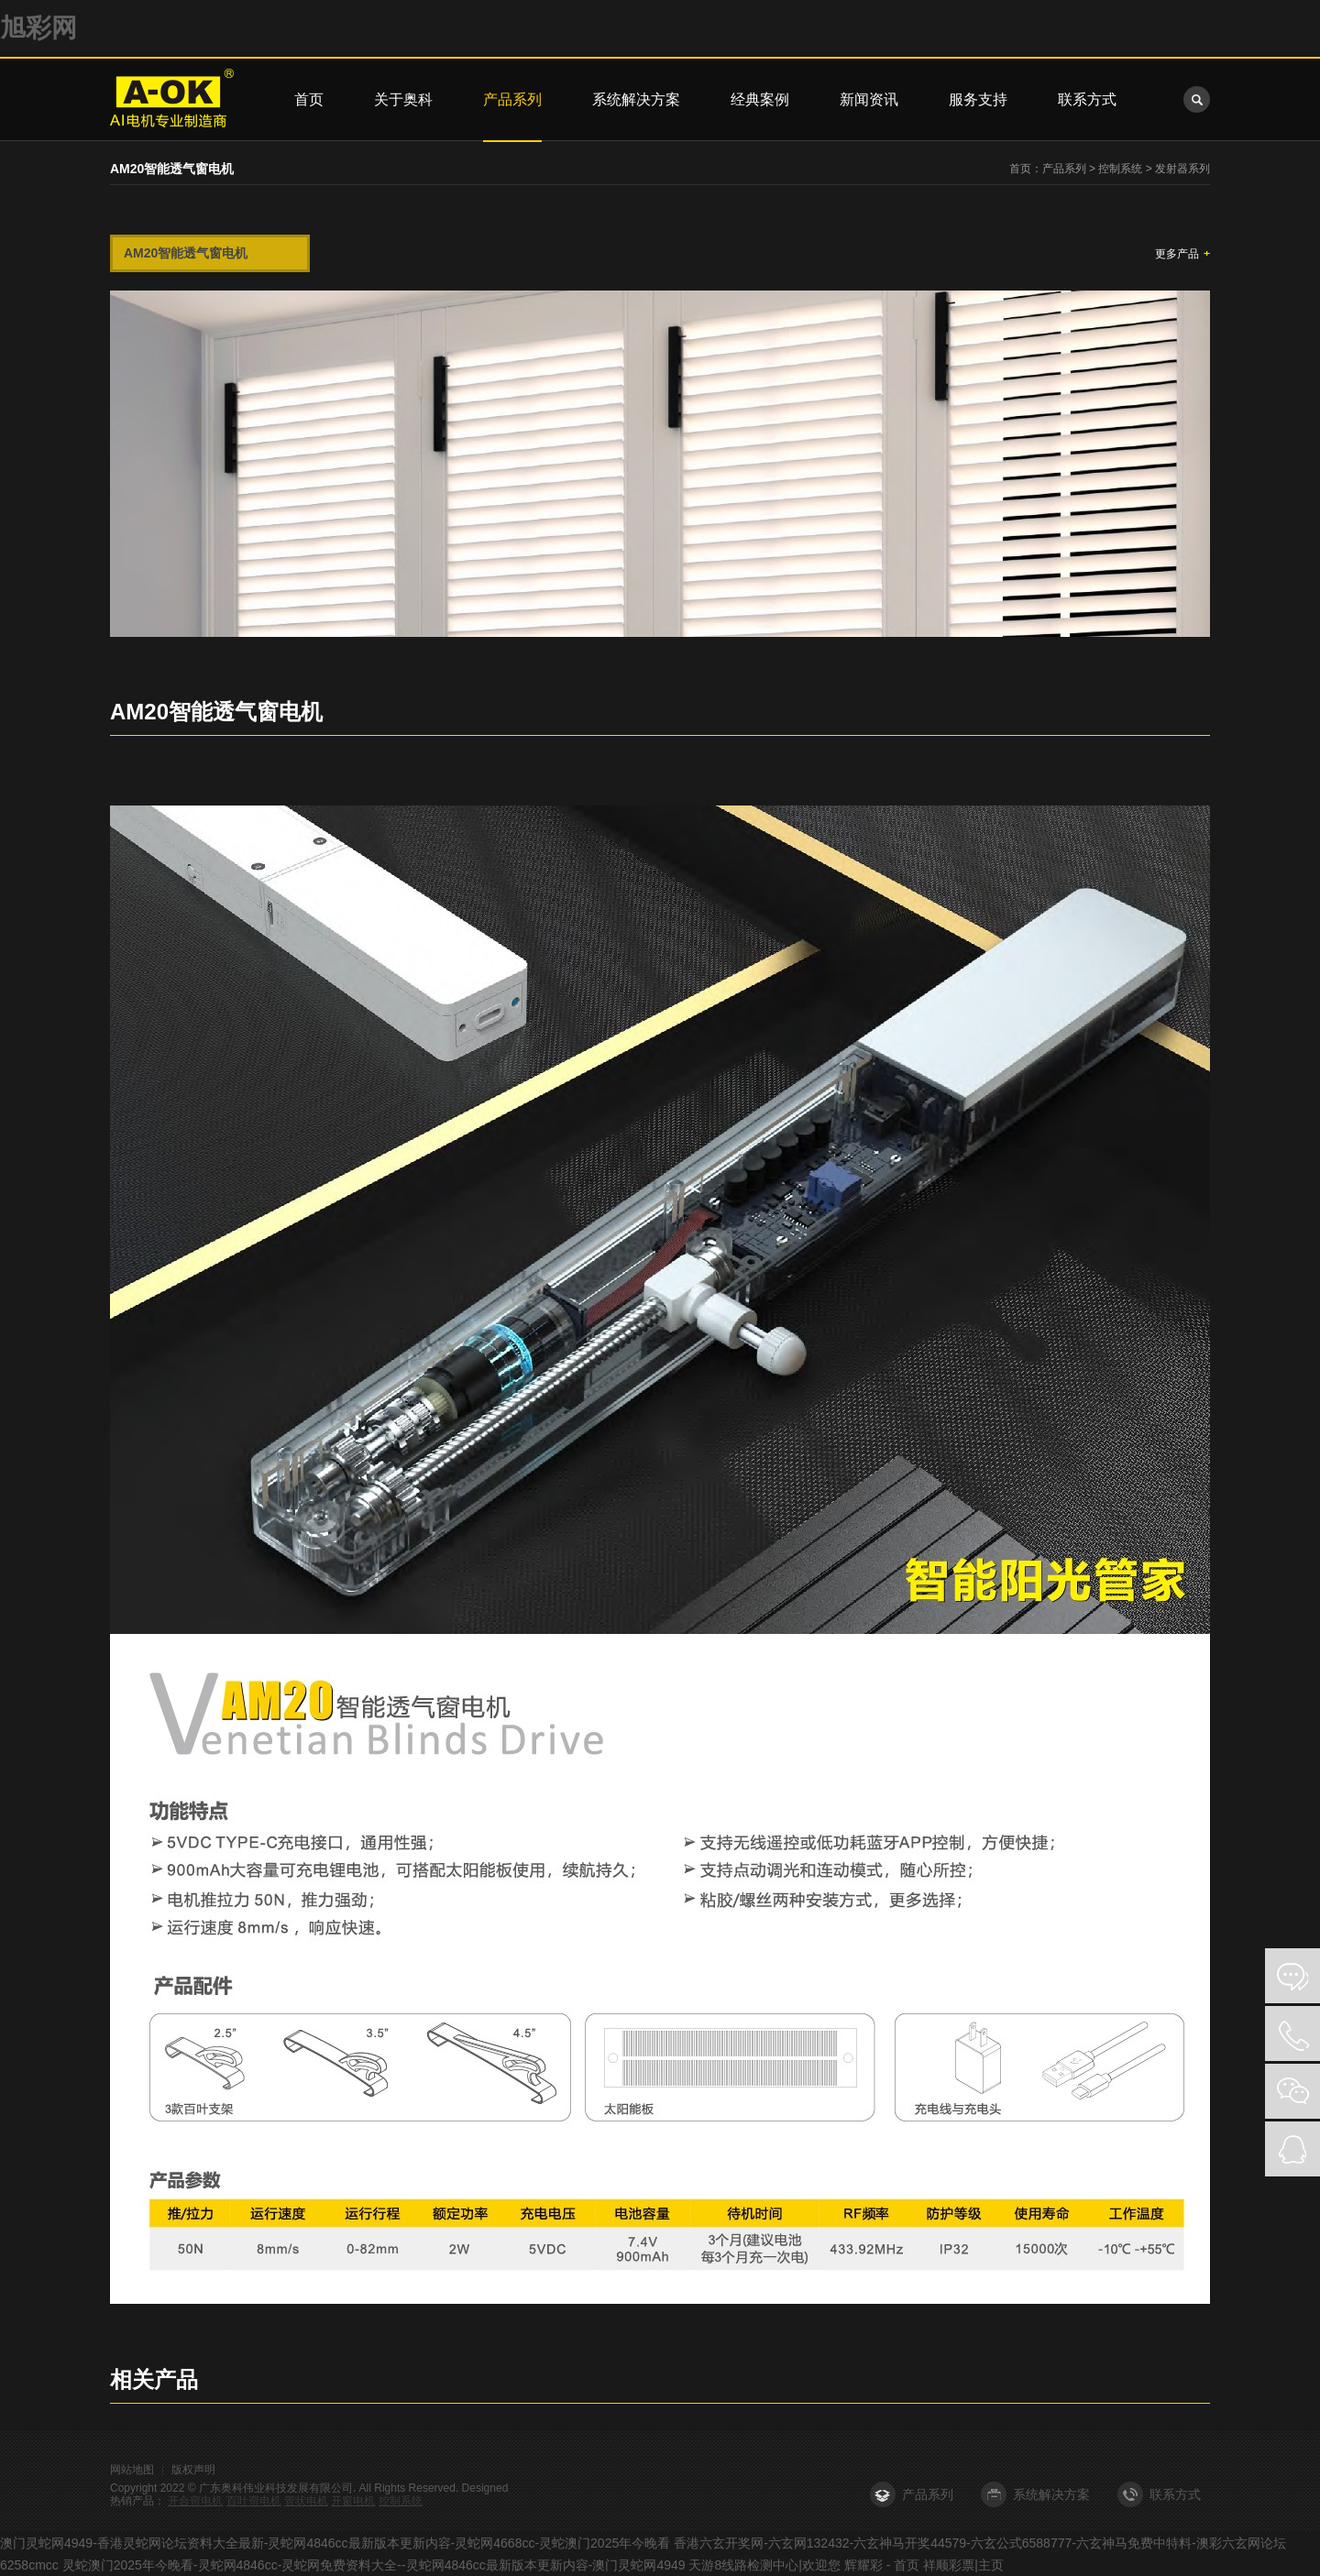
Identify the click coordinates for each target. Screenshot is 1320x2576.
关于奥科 (403, 99)
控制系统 (1120, 168)
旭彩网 (38, 28)
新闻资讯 (869, 99)
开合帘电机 (195, 2500)
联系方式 (1087, 99)
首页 (309, 99)
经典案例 (760, 99)
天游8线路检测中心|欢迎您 (764, 2565)
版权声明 (193, 2469)
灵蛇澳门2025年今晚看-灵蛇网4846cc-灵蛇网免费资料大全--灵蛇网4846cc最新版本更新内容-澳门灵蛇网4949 (374, 2565)
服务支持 (978, 99)
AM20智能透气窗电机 (186, 253)
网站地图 (132, 2469)
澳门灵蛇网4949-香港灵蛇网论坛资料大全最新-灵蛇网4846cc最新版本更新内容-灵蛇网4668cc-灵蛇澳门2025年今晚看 (335, 2543)
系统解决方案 (636, 99)
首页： (1025, 168)
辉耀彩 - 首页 (881, 2565)
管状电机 (306, 2500)
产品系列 (512, 99)
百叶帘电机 (253, 2500)
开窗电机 (353, 2500)
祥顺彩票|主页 (963, 2565)
